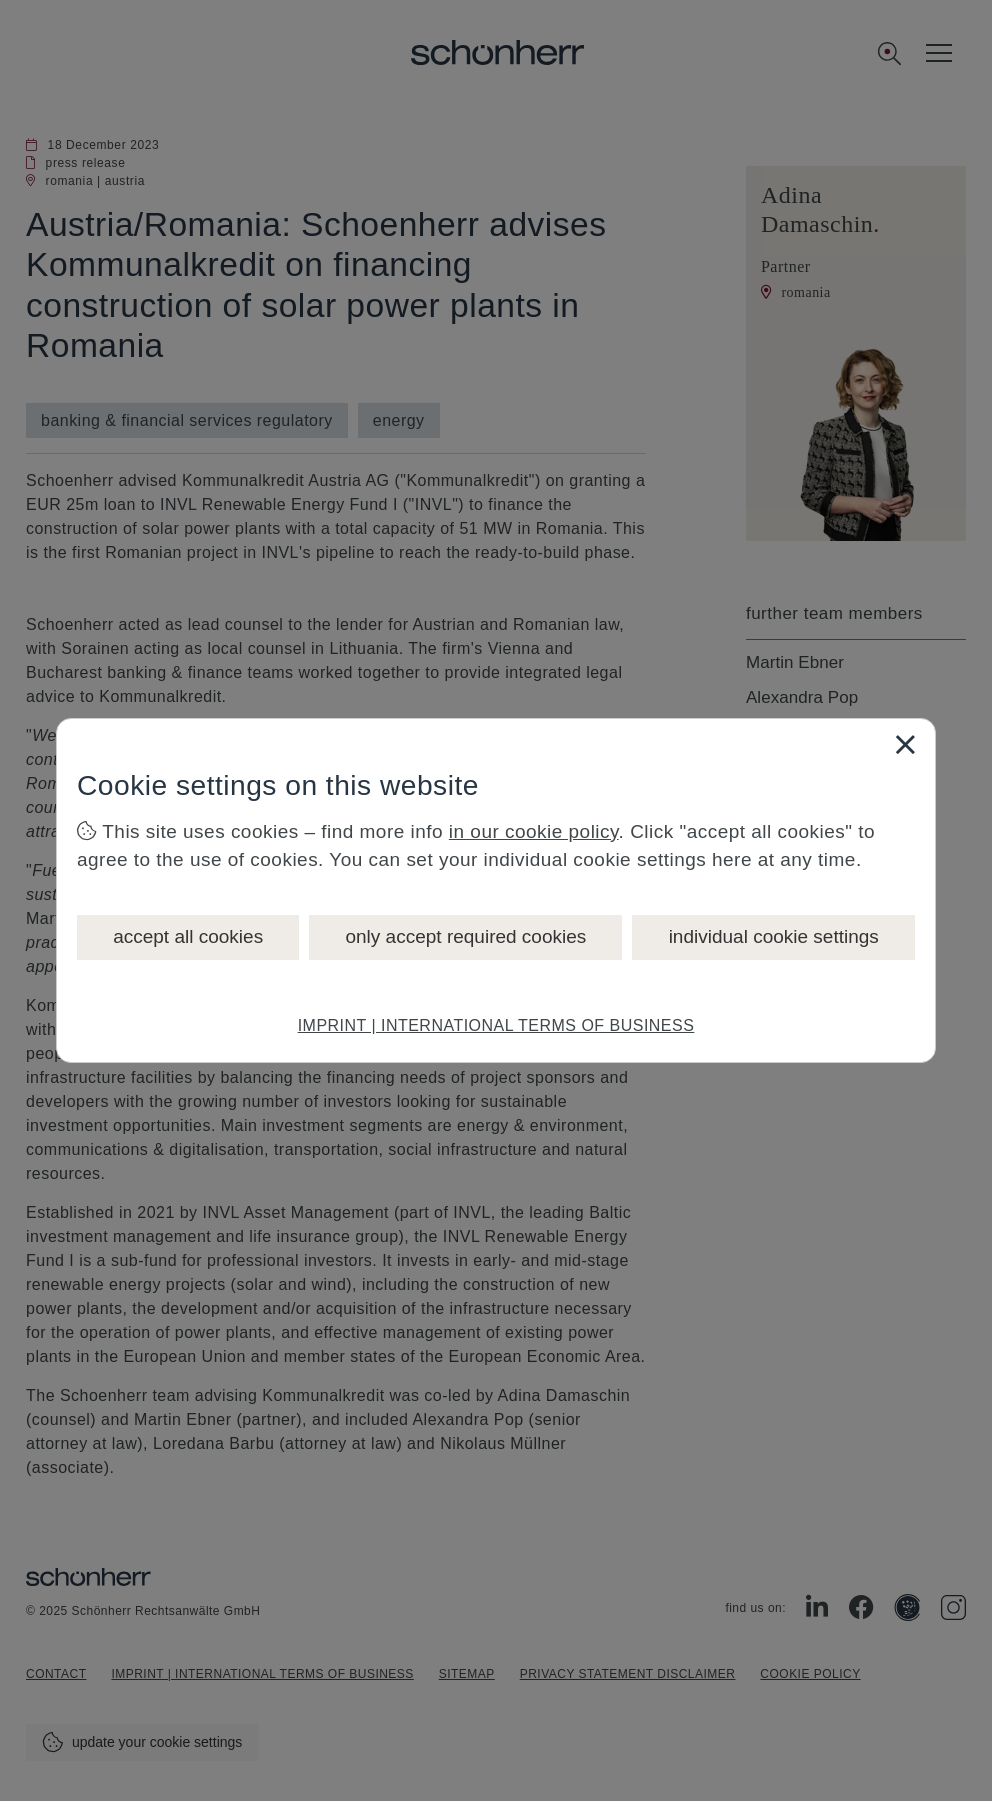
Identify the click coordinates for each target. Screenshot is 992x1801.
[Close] (905, 744)
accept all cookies (188, 936)
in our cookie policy (534, 831)
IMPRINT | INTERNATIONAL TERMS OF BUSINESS (496, 1025)
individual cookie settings (774, 936)
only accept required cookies (465, 936)
